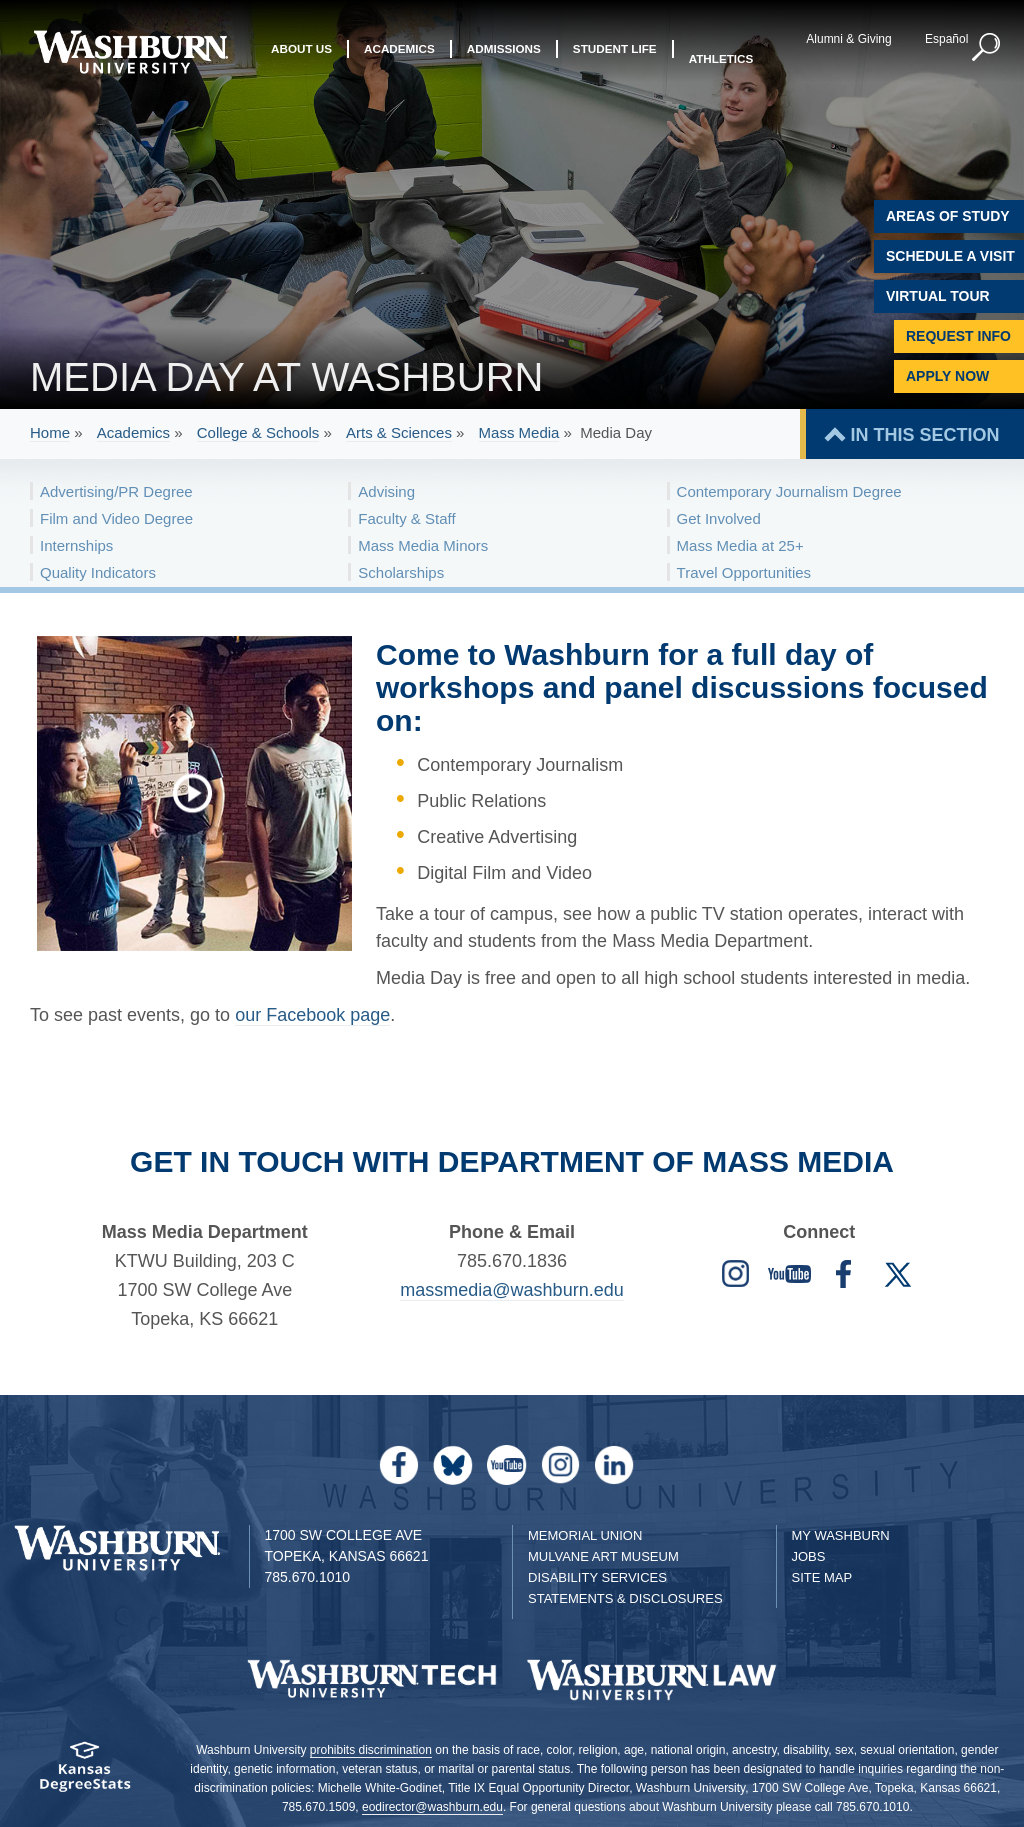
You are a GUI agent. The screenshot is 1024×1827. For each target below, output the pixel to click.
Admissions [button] (504, 58)
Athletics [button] (721, 58)
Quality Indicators (98, 572)
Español (938, 39)
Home (50, 432)
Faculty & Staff (406, 518)
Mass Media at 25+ (740, 545)
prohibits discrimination (371, 1750)
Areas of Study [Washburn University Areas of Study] (948, 216)
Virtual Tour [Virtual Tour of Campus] (938, 296)
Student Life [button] (615, 58)
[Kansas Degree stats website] (85, 1773)
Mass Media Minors (423, 545)
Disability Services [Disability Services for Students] (597, 1577)
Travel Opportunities (744, 572)
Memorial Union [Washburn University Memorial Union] (585, 1535)
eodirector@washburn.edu (432, 1807)
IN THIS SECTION (924, 435)
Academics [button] (399, 58)
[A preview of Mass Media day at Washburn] (203, 793)
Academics (133, 432)
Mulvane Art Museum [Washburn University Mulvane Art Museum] (603, 1556)
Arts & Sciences (399, 432)
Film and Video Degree (116, 518)
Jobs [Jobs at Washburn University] (809, 1556)
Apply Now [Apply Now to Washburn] (947, 376)
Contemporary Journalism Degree (789, 491)
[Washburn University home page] (130, 52)
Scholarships (401, 572)
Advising (386, 491)
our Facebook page (312, 1015)
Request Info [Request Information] (958, 336)
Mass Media (519, 432)
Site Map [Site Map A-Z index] (822, 1577)
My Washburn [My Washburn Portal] (841, 1535)
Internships (76, 545)
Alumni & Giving (841, 39)
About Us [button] (301, 58)
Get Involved (719, 518)
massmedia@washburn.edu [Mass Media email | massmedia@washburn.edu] (511, 1290)
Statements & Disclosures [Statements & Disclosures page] (625, 1598)
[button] (979, 48)
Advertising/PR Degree (116, 491)
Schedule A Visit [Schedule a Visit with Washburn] (950, 256)
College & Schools (258, 432)
